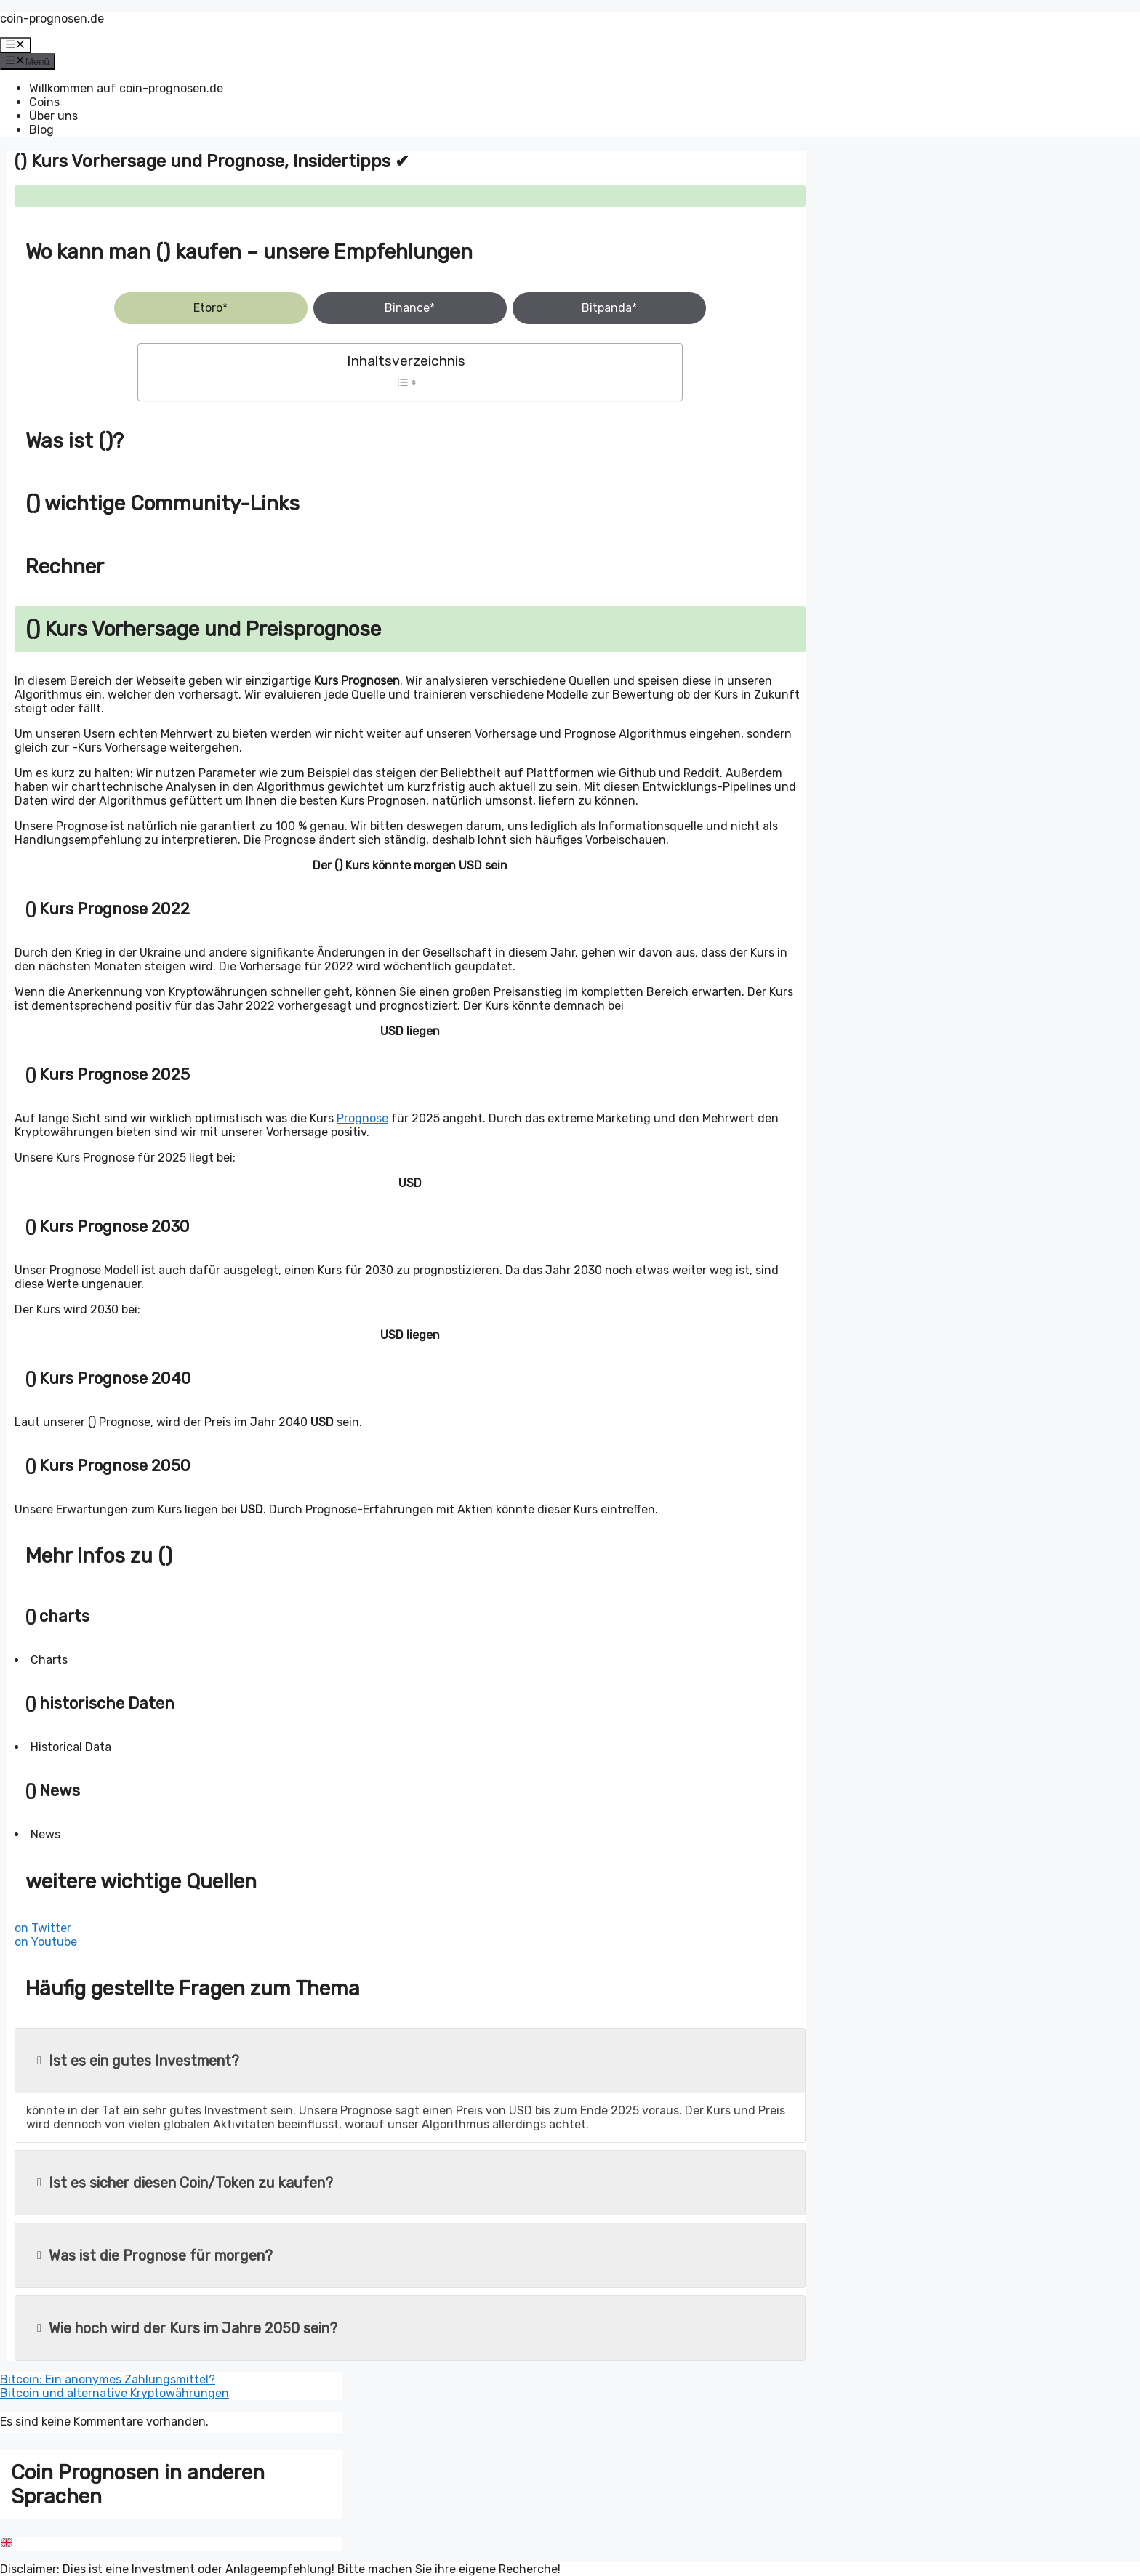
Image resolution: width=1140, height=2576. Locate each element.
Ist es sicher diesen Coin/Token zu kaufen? (185, 2183)
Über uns (53, 116)
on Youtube (46, 1942)
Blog (41, 130)
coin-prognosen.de (52, 18)
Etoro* (210, 308)
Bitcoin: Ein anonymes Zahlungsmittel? (107, 2379)
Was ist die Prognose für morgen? (155, 2255)
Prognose (362, 1118)
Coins (44, 102)
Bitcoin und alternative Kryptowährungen (114, 2393)
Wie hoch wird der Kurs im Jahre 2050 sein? (187, 2328)
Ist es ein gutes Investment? (138, 2060)
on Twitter (43, 1928)
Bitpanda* (609, 308)
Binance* (410, 308)
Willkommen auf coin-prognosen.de (126, 88)
